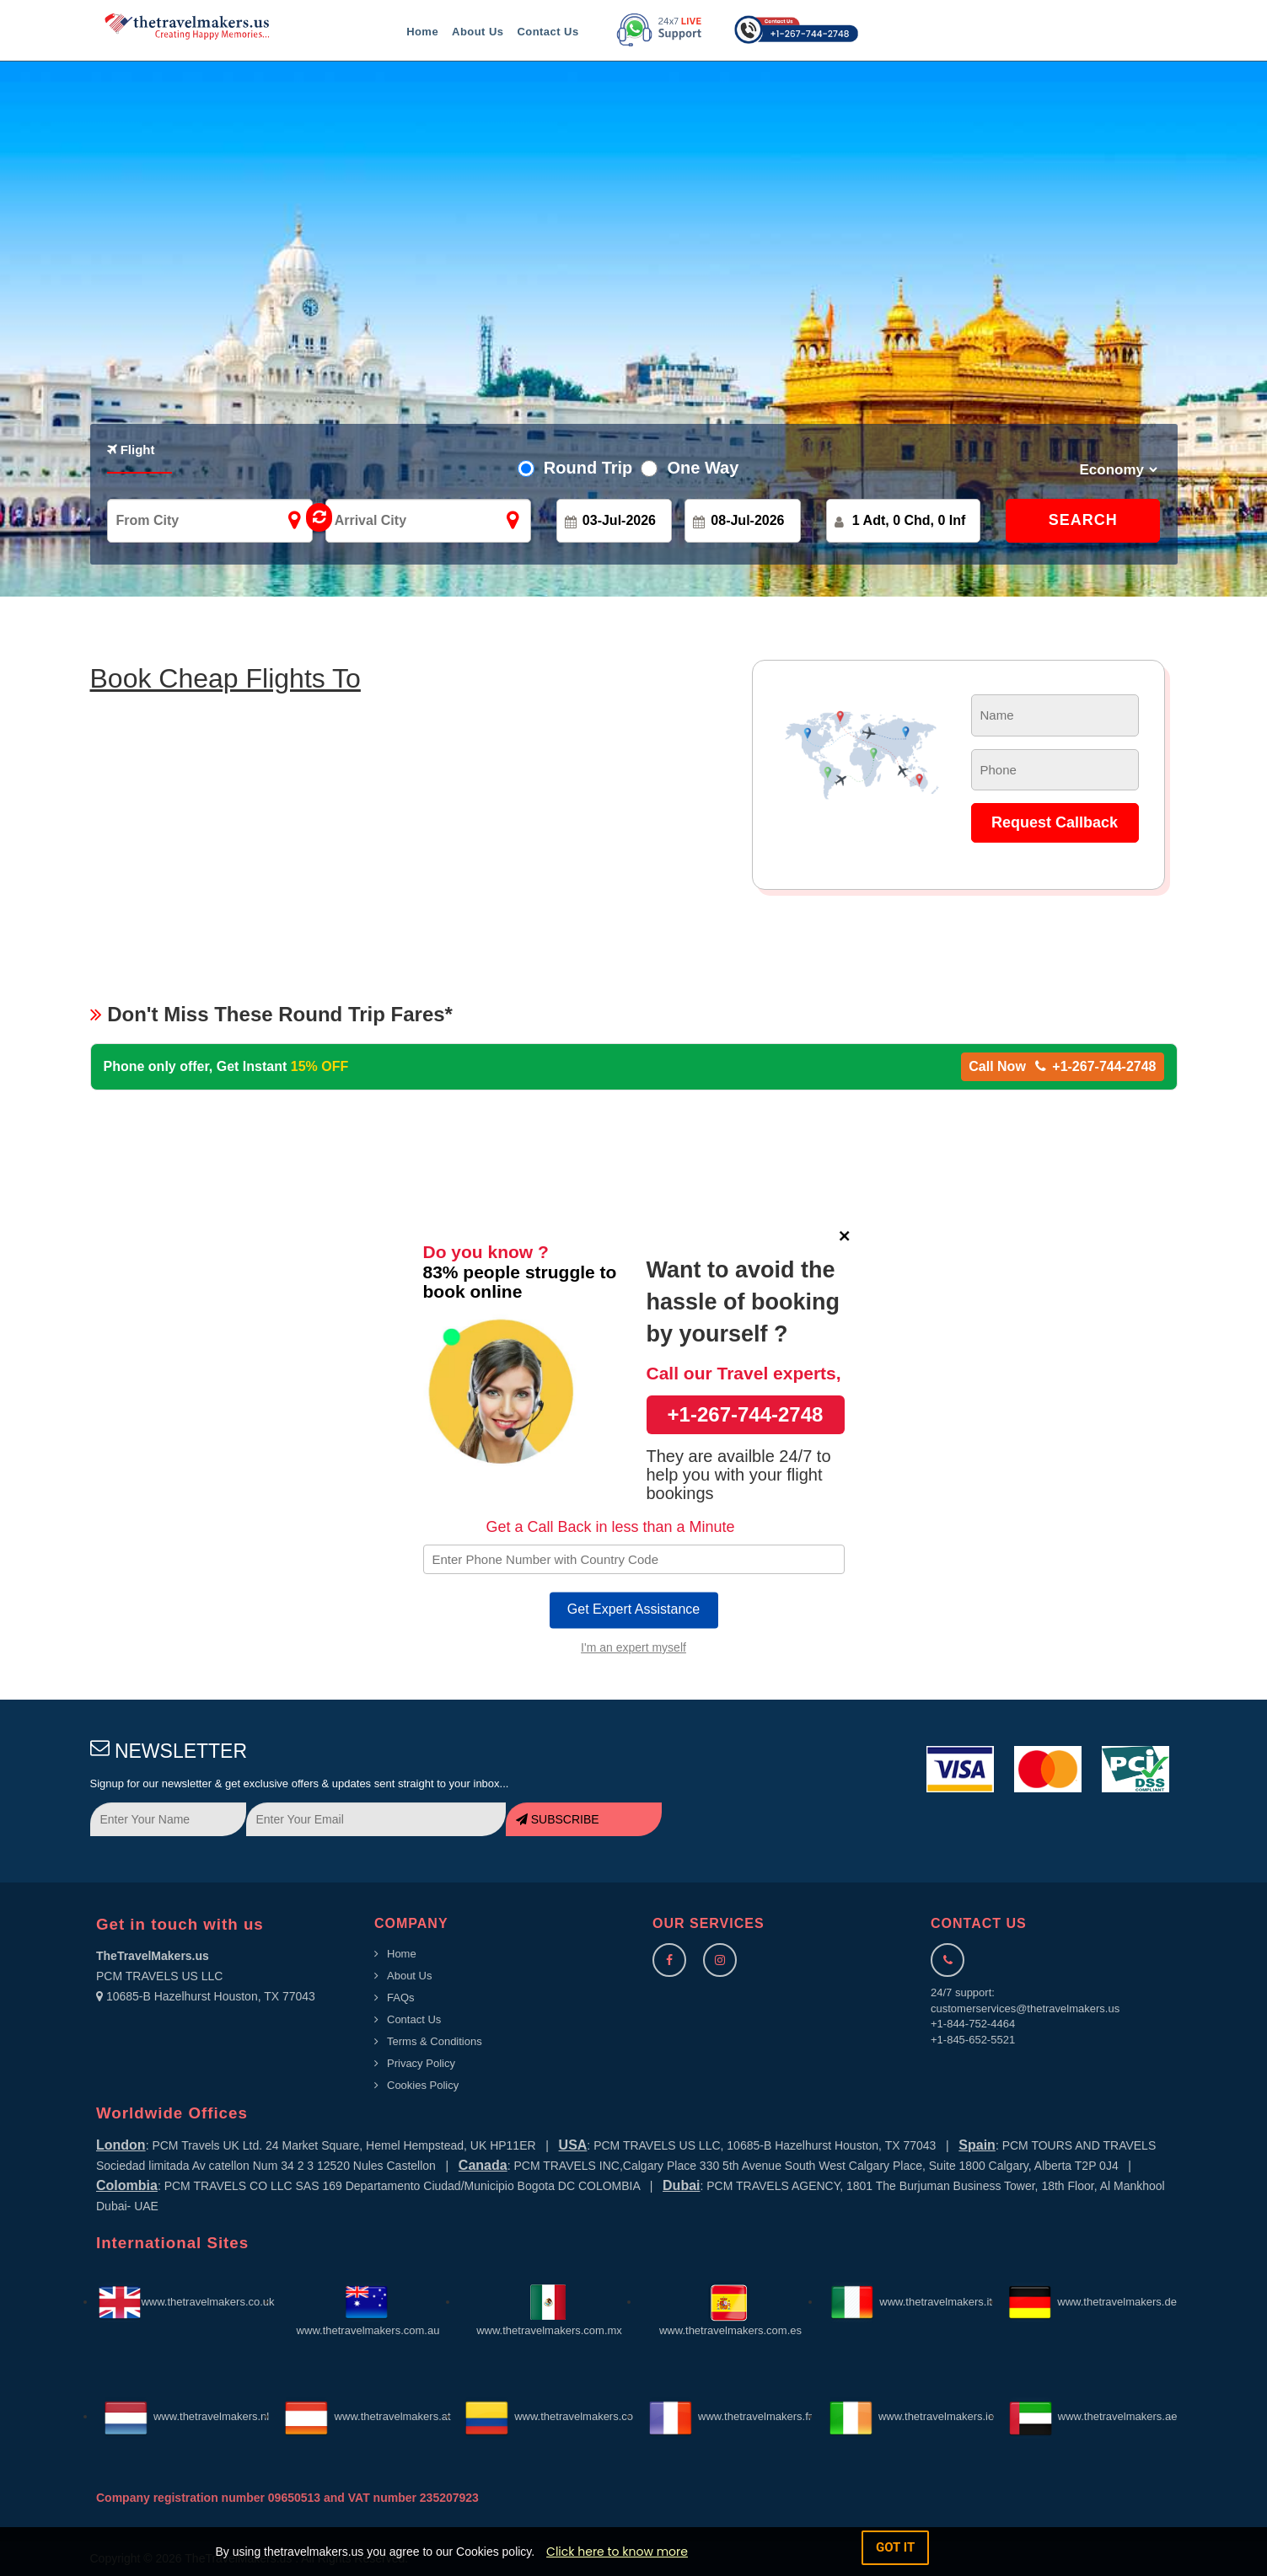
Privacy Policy (421, 2063)
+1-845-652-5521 (973, 2039)
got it (895, 2547)
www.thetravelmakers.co (549, 2416)
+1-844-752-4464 (973, 2023)
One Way (698, 467)
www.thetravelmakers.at (367, 2416)
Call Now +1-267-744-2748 (1062, 1066)
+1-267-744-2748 (746, 1414)
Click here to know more (617, 2551)
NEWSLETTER (169, 1751)
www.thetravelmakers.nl (187, 2416)
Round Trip (583, 467)
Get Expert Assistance (633, 1609)
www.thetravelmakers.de (1093, 2301)
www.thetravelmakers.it (911, 2301)
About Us (477, 31)
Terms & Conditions (434, 2041)
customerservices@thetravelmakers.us (1025, 2008)
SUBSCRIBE (557, 1819)
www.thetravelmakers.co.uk (186, 2301)
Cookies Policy (423, 2085)
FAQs (401, 1997)
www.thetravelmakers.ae (1093, 2416)
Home (422, 31)
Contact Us (547, 31)
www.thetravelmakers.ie (912, 2416)
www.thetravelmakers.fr (730, 2416)
